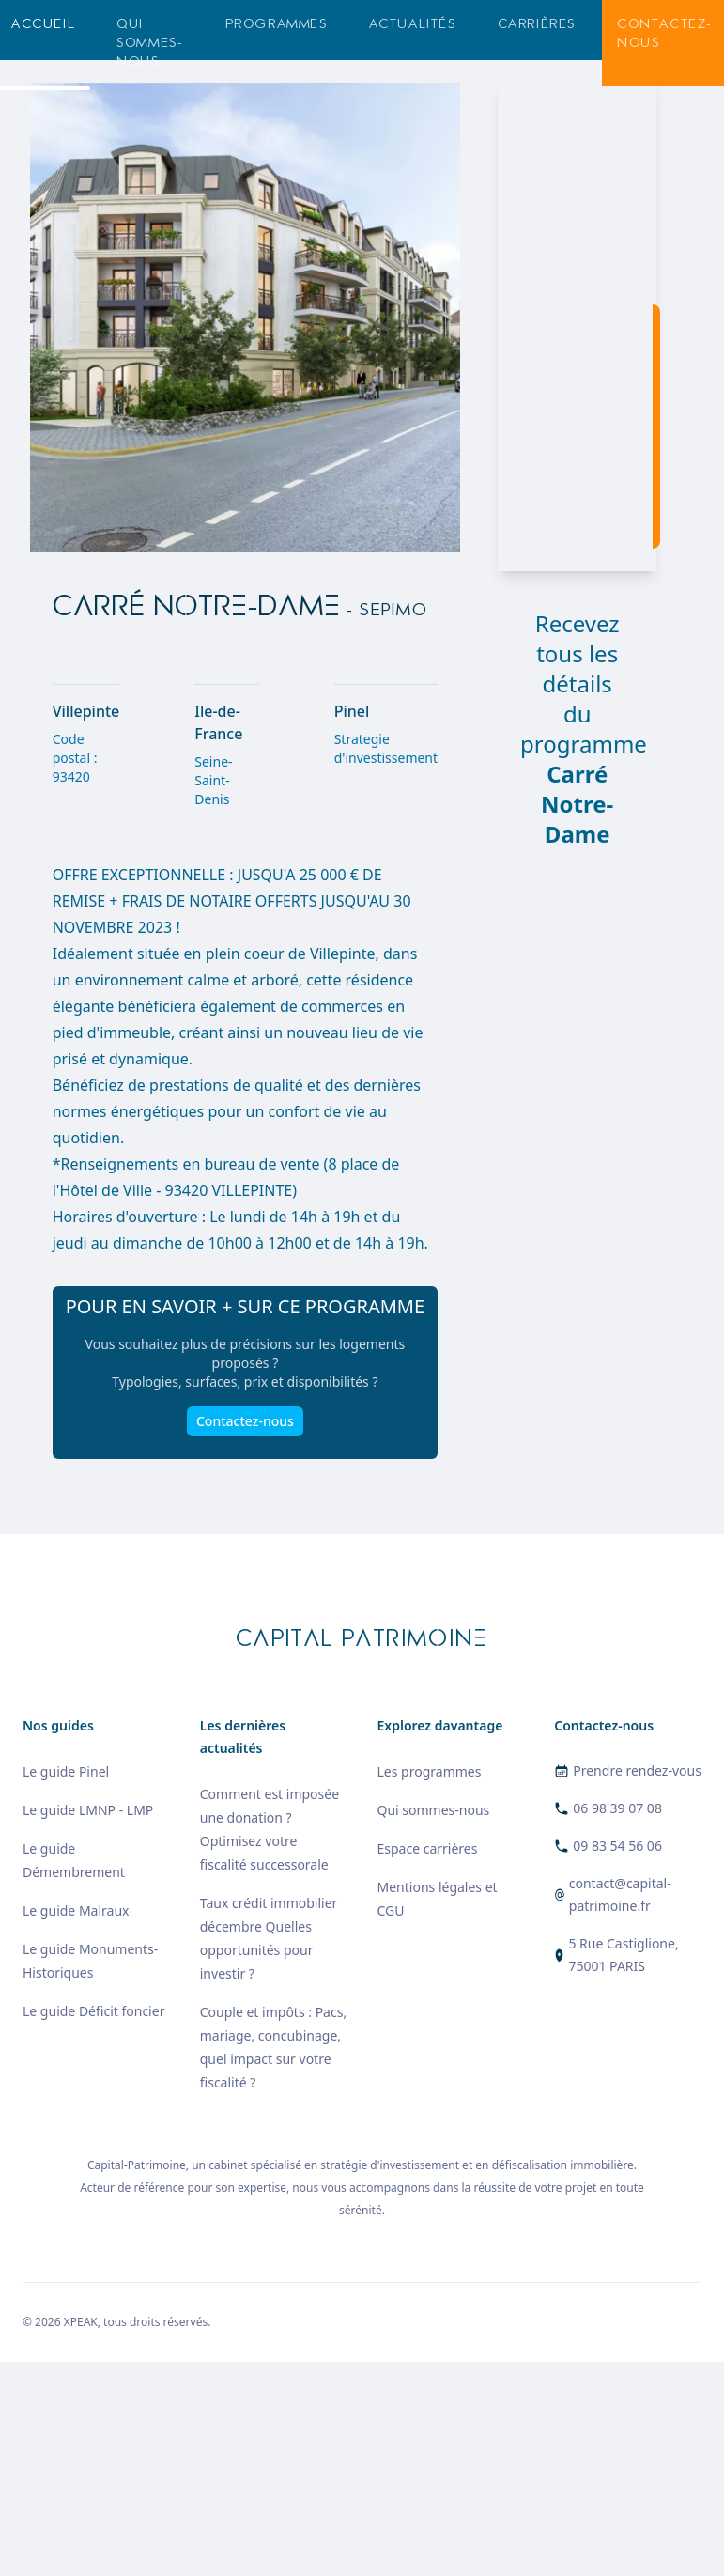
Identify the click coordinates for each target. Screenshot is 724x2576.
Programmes (276, 24)
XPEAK (81, 2322)
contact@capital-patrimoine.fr (620, 1894)
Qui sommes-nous (149, 43)
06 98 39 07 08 (617, 1808)
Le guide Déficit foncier (93, 2011)
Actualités (412, 24)
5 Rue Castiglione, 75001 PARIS (623, 1954)
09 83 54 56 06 (617, 1845)
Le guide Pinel (66, 1771)
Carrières (537, 24)
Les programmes (429, 1771)
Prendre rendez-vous (637, 1770)
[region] (577, 327)
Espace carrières (427, 1848)
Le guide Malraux (76, 1910)
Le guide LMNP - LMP (88, 1810)
